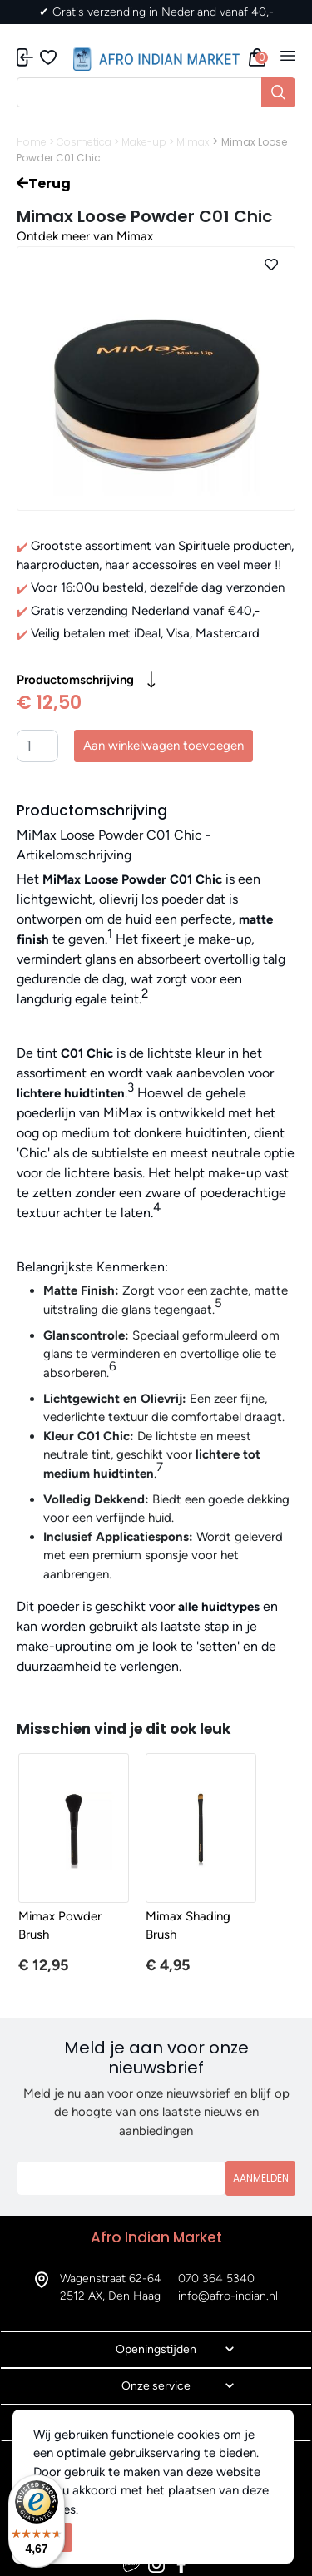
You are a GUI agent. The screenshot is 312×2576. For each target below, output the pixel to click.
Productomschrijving (86, 679)
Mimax (193, 142)
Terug (44, 183)
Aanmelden (261, 2178)
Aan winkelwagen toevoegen (163, 745)
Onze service (156, 2386)
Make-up (143, 142)
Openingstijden (156, 2349)
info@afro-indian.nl (228, 2296)
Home (32, 142)
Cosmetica (84, 142)
